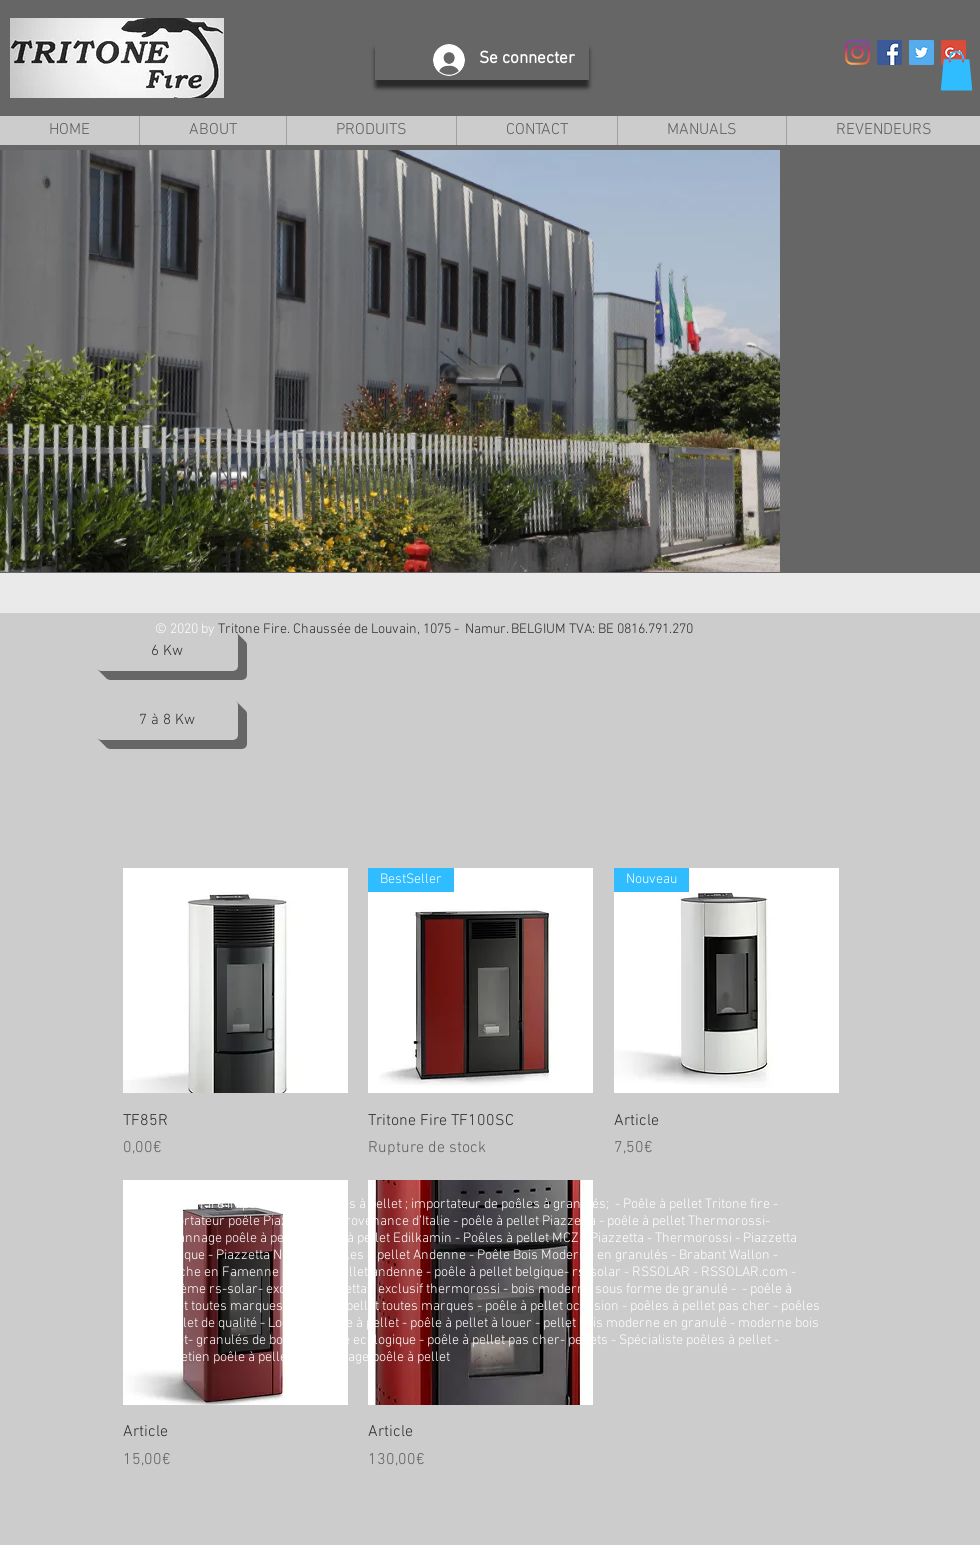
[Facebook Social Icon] (889, 52)
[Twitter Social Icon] (921, 52)
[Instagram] (857, 52)
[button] (956, 70)
